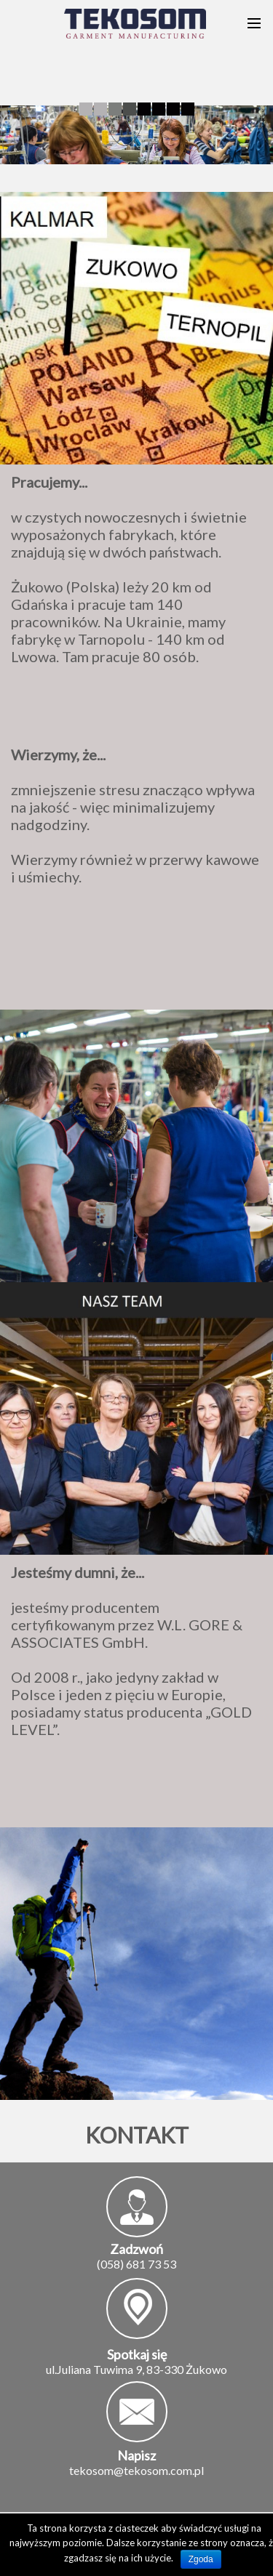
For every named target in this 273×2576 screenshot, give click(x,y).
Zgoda (201, 2559)
